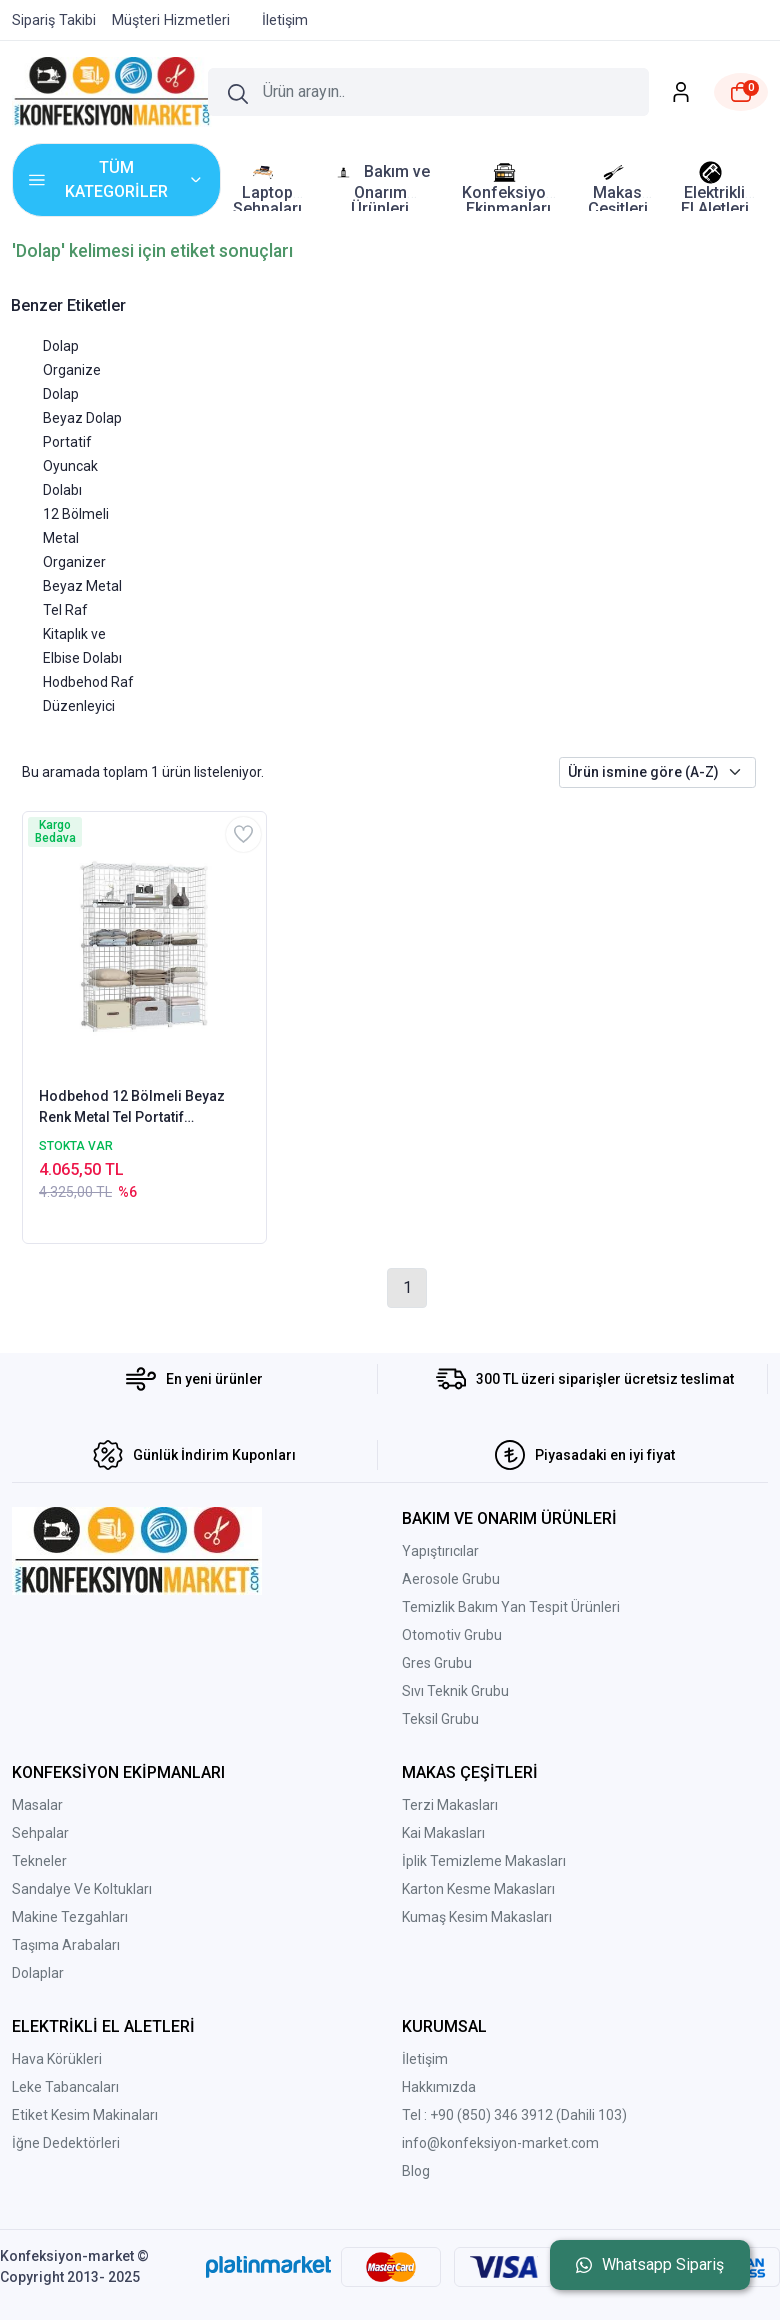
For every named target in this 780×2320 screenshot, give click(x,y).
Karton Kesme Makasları (478, 1889)
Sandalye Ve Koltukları (82, 1889)
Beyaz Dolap (82, 418)
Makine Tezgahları (70, 1917)
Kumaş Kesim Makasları (477, 1917)
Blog (416, 2171)
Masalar (37, 1805)
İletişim (425, 2059)
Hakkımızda (439, 2087)
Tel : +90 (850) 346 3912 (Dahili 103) (514, 2115)
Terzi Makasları (450, 1805)
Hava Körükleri (57, 2059)
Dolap (61, 346)
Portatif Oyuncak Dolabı (70, 466)
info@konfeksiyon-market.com (500, 2143)
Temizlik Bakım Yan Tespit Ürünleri (511, 1607)
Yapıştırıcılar (440, 1551)
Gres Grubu (437, 1663)
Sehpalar (40, 1833)
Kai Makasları (443, 1833)
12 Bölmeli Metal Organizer (76, 538)
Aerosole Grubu (451, 1579)
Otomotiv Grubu (452, 1635)
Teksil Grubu (440, 1719)
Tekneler (39, 1861)
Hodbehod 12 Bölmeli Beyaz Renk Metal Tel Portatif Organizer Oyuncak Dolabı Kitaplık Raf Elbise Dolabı (132, 1108)
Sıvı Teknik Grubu (455, 1691)
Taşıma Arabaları (66, 1945)
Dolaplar (38, 1973)
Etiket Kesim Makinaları (85, 2115)
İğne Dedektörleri (66, 2143)
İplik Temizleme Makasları (484, 1861)
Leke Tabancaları (65, 2087)
